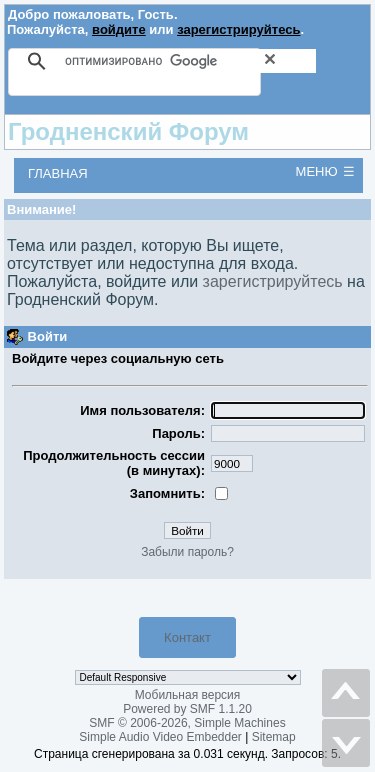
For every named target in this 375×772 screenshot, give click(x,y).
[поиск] (190, 61)
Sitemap (274, 737)
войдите (119, 29)
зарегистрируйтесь (238, 29)
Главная (58, 173)
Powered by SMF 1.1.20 (187, 709)
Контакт (187, 637)
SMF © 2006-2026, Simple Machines (187, 723)
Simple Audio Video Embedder (160, 737)
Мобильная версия (188, 695)
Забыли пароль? (187, 552)
